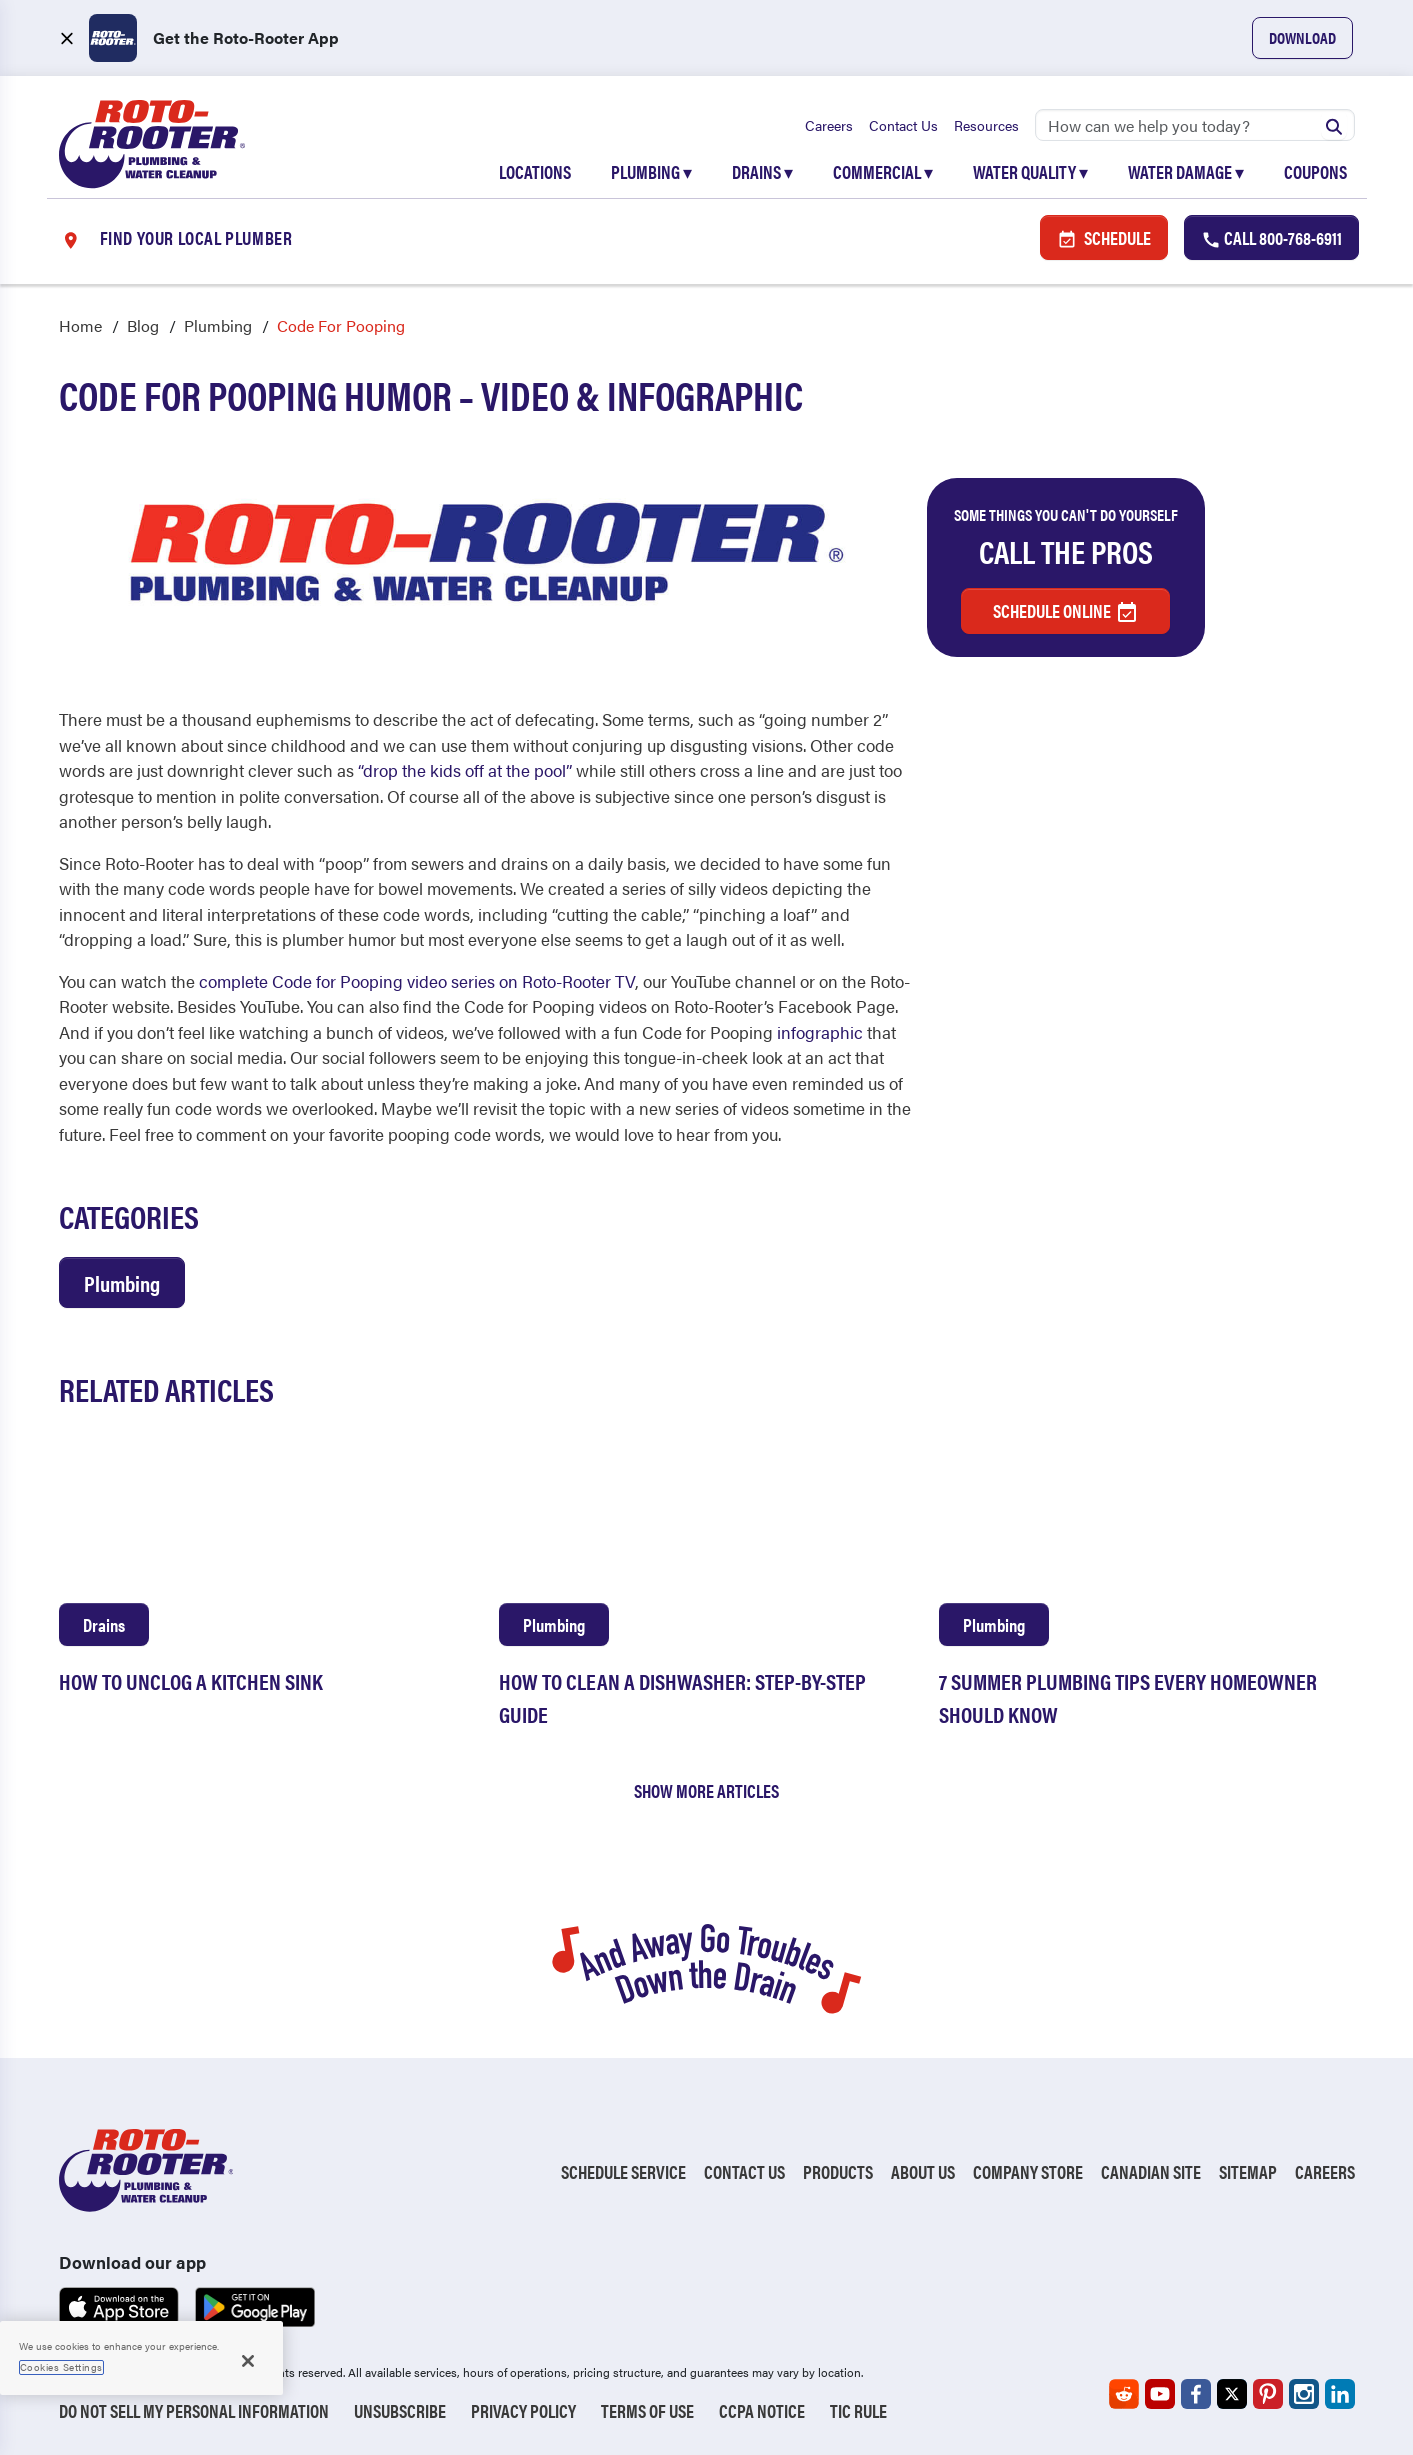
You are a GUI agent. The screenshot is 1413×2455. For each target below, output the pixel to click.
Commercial (883, 171)
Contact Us (903, 125)
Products (838, 2171)
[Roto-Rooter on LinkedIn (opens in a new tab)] (1340, 2394)
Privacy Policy (523, 2410)
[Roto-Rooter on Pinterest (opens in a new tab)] (1268, 2394)
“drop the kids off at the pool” (465, 770)
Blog (143, 325)
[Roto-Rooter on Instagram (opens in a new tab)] (1304, 2394)
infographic (820, 1032)
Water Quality (1030, 171)
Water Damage (1186, 171)
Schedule (1104, 237)
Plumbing (651, 171)
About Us (923, 2171)
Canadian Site (1151, 2171)
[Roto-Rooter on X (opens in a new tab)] (1232, 2394)
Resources (986, 125)
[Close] (248, 2361)
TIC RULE (858, 2410)
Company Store (1028, 2171)
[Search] (1195, 125)
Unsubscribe (400, 2410)
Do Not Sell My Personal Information (194, 2410)
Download (1302, 37)
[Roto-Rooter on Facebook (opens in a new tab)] (1196, 2394)
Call (1271, 237)
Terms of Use (647, 2410)
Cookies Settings (61, 2367)
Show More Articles (706, 1790)
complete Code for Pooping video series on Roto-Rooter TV (417, 981)
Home (80, 325)
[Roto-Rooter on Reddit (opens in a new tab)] (1124, 2394)
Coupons (1315, 171)
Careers (829, 125)
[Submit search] (1334, 125)
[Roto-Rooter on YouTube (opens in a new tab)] (1160, 2394)
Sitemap (1248, 2171)
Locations (535, 171)
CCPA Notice (762, 2410)
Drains (762, 171)
